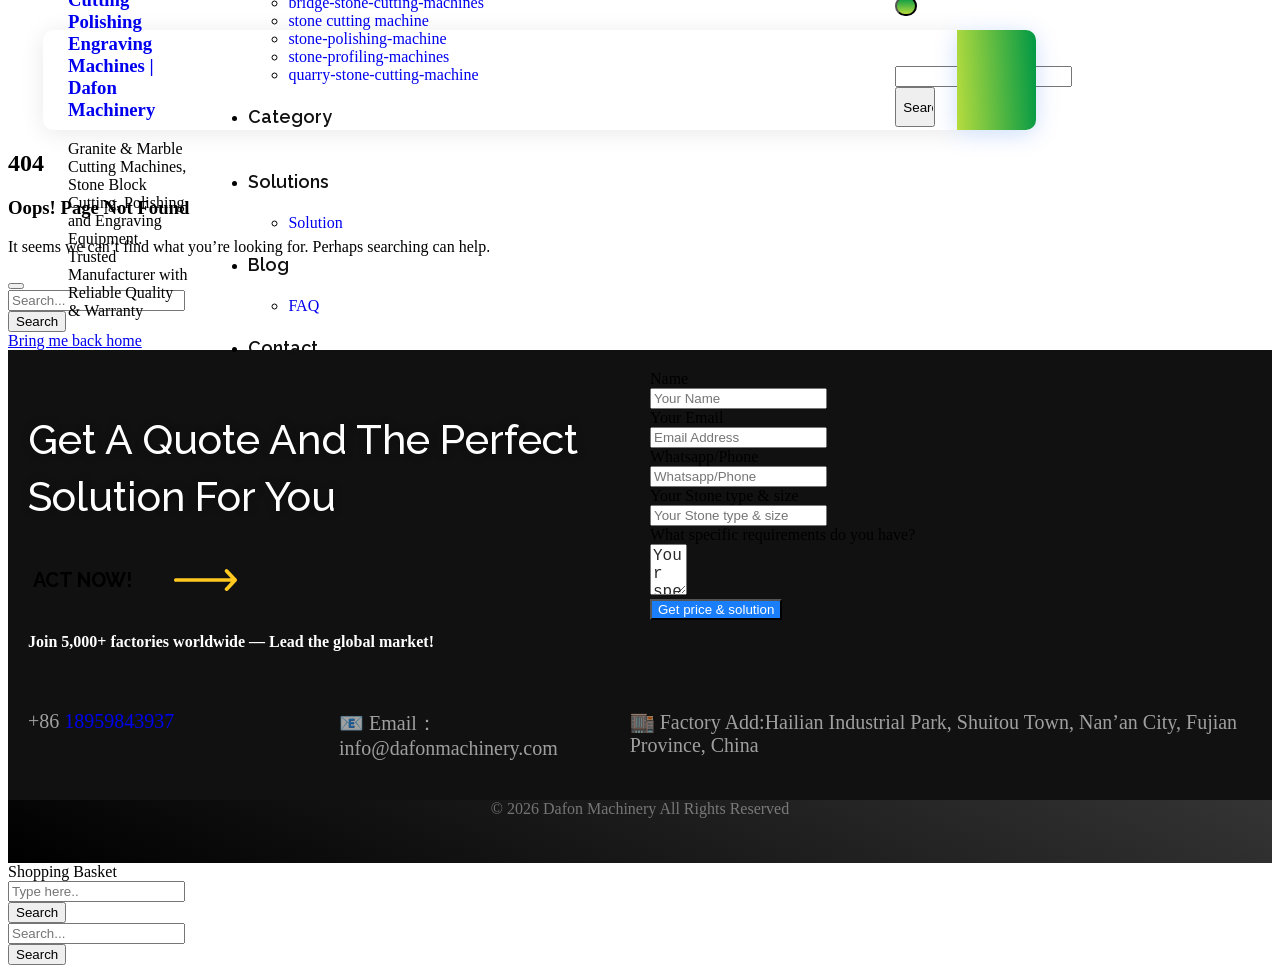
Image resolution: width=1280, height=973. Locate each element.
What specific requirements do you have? (782, 534)
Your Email (687, 417)
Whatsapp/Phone (704, 456)
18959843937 (119, 721)
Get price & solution (716, 618)
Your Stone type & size (724, 495)
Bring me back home (75, 340)
